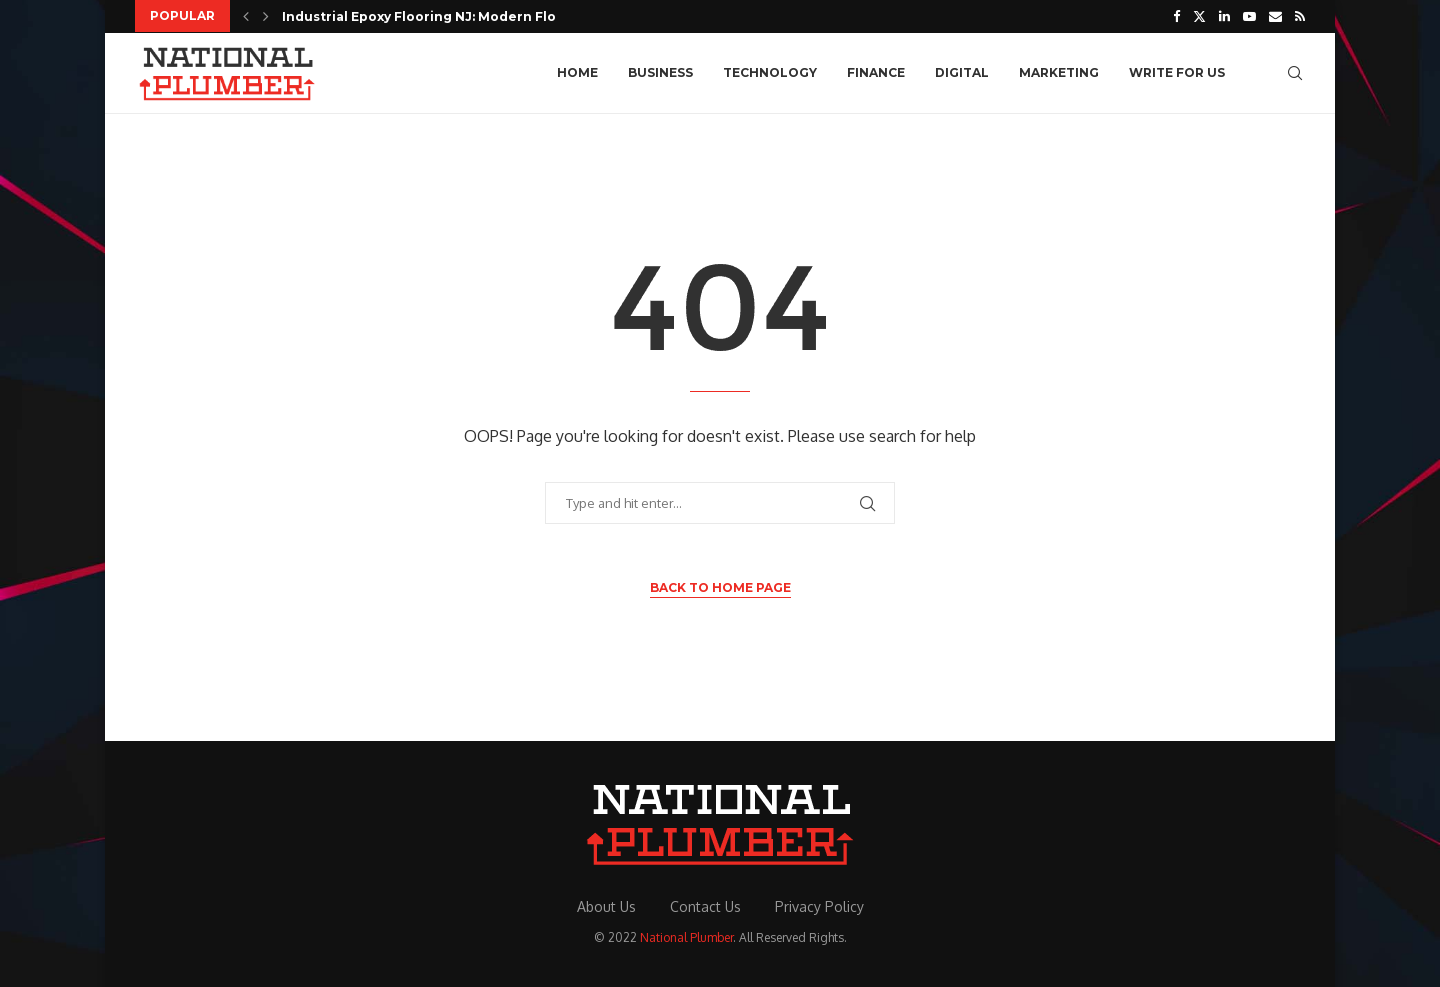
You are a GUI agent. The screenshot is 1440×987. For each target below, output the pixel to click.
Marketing (1059, 72)
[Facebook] (1176, 16)
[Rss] (1300, 16)
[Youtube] (1249, 16)
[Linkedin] (1224, 16)
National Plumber (686, 937)
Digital (962, 72)
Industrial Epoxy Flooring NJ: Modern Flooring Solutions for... (488, 16)
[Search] (1295, 73)
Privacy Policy (819, 906)
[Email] (1275, 16)
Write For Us (1177, 72)
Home (577, 72)
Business (660, 72)
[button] (246, 16)
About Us (606, 906)
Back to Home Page (720, 587)
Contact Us (705, 906)
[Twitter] (1199, 16)
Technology (770, 72)
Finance (876, 72)
